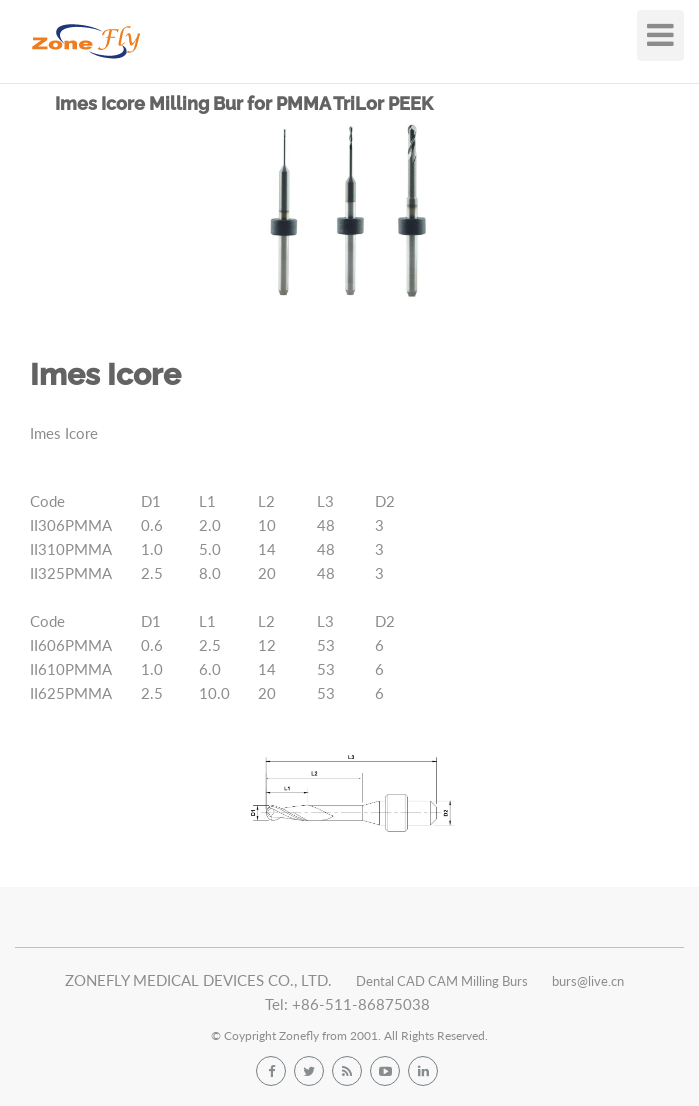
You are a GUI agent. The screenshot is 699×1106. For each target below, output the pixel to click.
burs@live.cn (588, 981)
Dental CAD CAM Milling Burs (442, 981)
